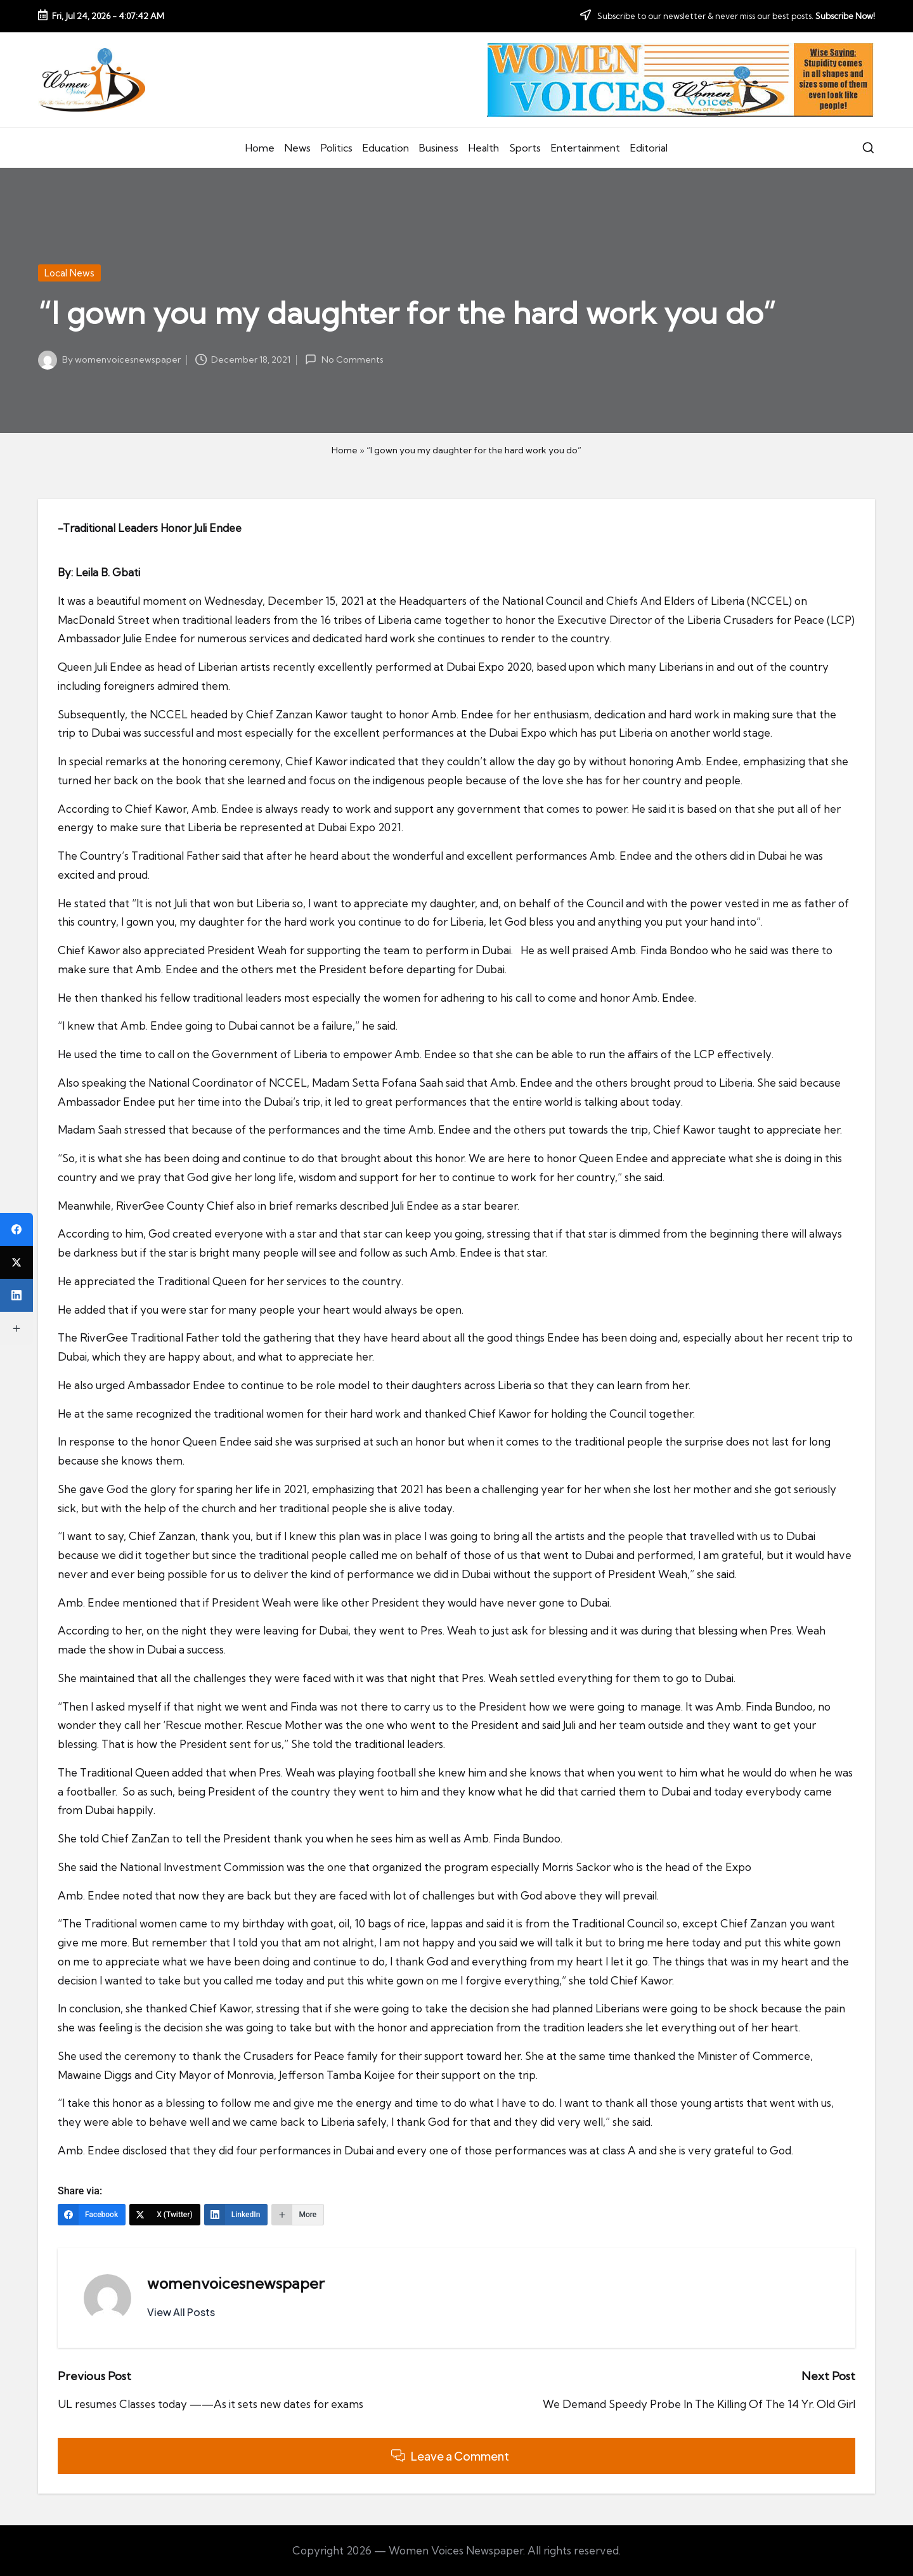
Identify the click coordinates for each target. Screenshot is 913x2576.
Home (345, 450)
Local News (69, 273)
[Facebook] (92, 2214)
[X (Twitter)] (164, 2214)
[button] (181, 2312)
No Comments (344, 359)
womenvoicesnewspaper (236, 2283)
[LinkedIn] (236, 2214)
